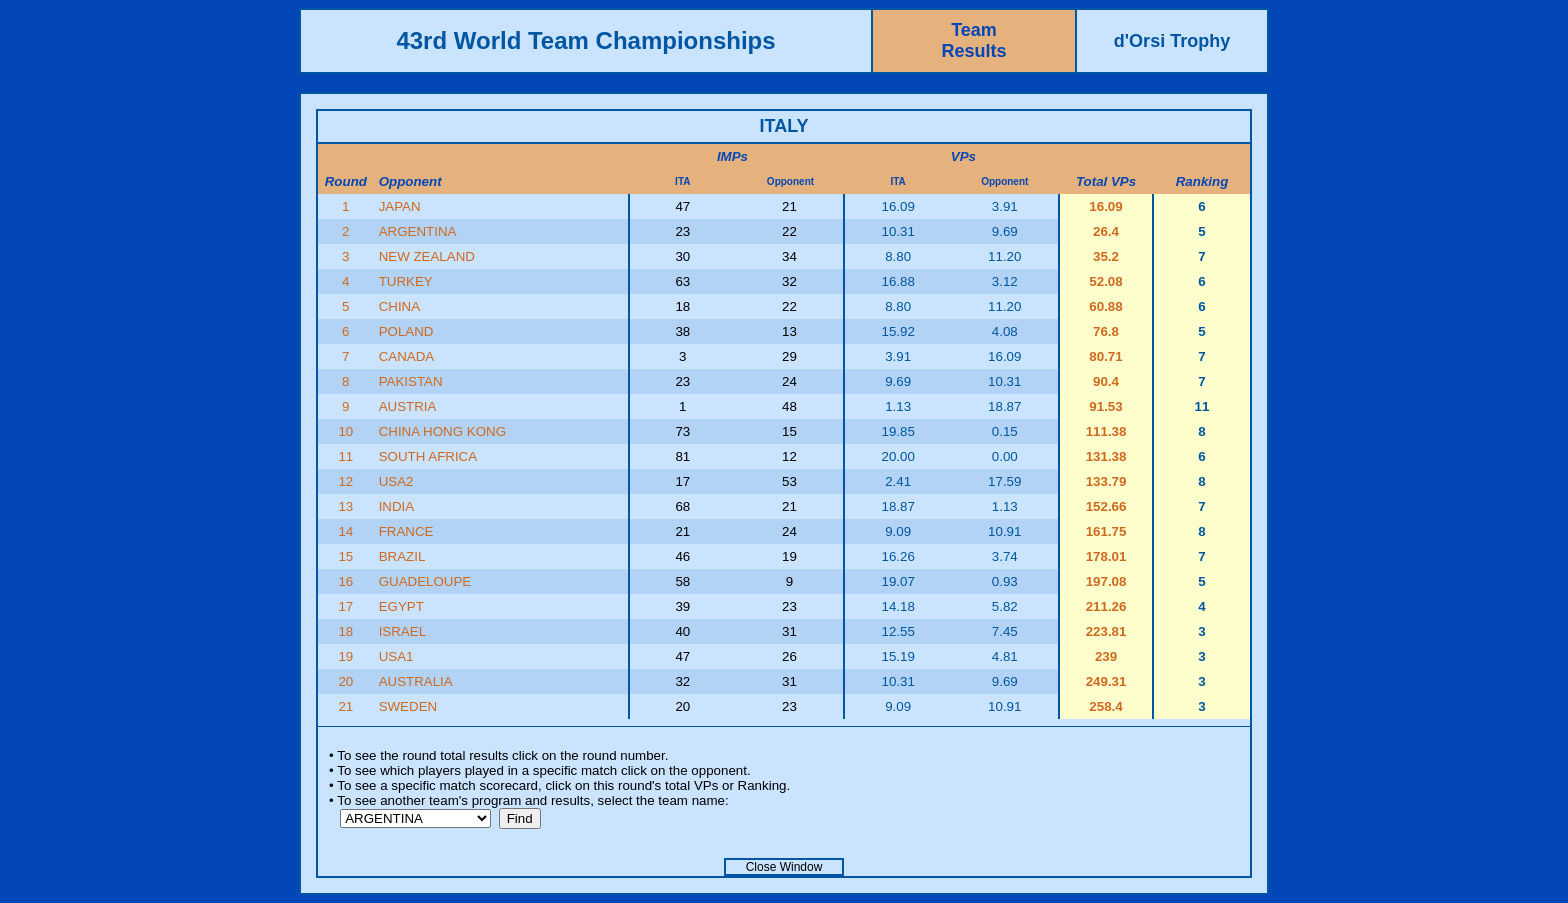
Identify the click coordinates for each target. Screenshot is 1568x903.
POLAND (406, 331)
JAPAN (400, 206)
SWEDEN (408, 706)
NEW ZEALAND (427, 256)
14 (345, 531)
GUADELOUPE (425, 581)
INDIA (397, 506)
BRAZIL (402, 556)
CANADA (407, 356)
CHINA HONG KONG (442, 431)
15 (345, 556)
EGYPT (401, 606)
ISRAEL (402, 631)
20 (345, 681)
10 (345, 431)
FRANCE (406, 531)
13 (345, 506)
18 (345, 631)
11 (345, 456)
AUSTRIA (408, 406)
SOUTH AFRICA (428, 456)
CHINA (399, 306)
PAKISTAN (411, 381)
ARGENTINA (418, 231)
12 (345, 481)
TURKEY (406, 281)
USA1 (396, 656)
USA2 (396, 481)
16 (345, 581)
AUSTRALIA (416, 681)
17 (345, 606)
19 (345, 656)
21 (345, 706)
